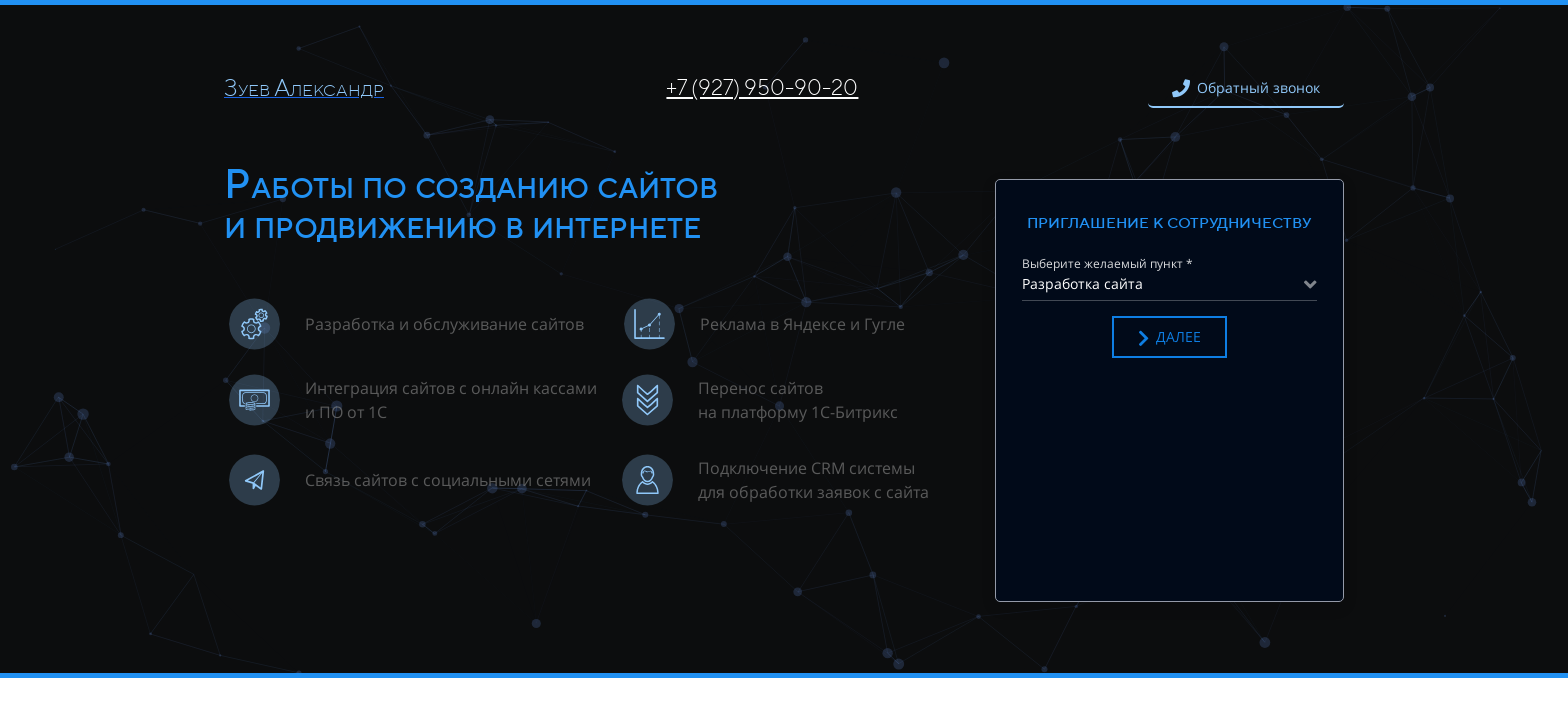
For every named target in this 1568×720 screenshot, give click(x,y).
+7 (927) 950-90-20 (762, 87)
